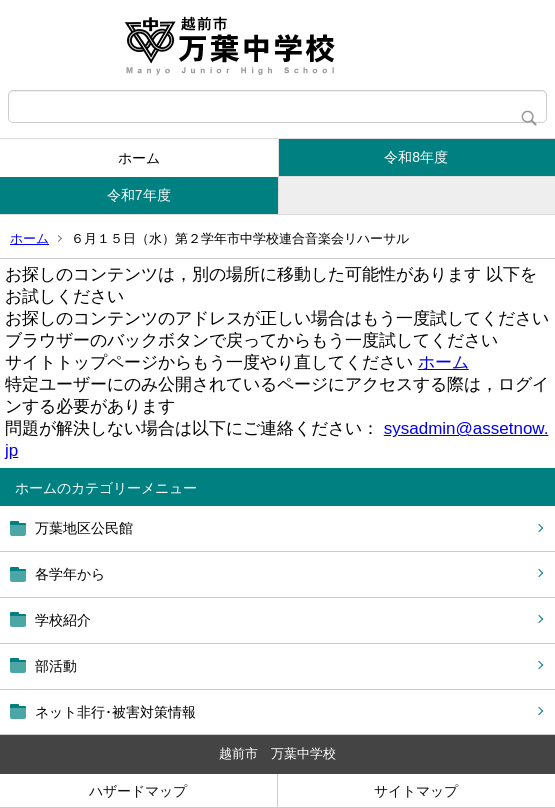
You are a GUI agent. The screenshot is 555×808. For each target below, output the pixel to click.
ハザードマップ (138, 791)
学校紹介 (63, 620)
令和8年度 (416, 157)
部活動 (56, 666)
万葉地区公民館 (84, 528)
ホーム (139, 158)
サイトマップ (416, 791)
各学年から (70, 574)
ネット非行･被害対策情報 (115, 712)
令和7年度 (139, 195)
